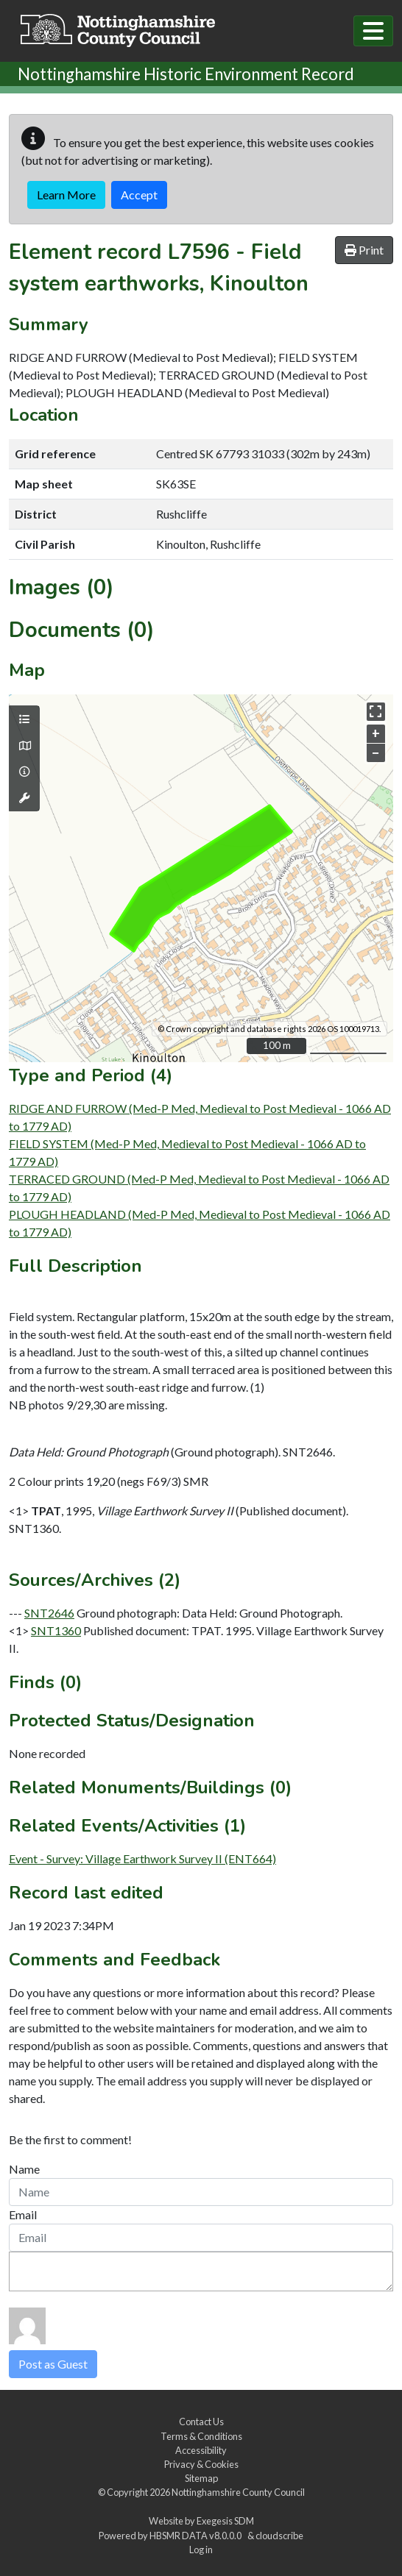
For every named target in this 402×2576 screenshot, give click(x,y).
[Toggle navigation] (373, 30)
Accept (139, 195)
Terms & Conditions (201, 2436)
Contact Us (201, 2421)
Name (24, 2169)
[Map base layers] (24, 746)
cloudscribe (279, 2535)
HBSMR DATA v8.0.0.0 (196, 2535)
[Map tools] (24, 798)
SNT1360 (56, 1630)
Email (23, 2214)
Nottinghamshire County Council (238, 2492)
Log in (201, 2549)
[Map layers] (24, 719)
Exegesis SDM (225, 2521)
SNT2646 (49, 1613)
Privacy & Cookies (201, 2464)
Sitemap (201, 2478)
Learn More (66, 195)
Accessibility (201, 2450)
